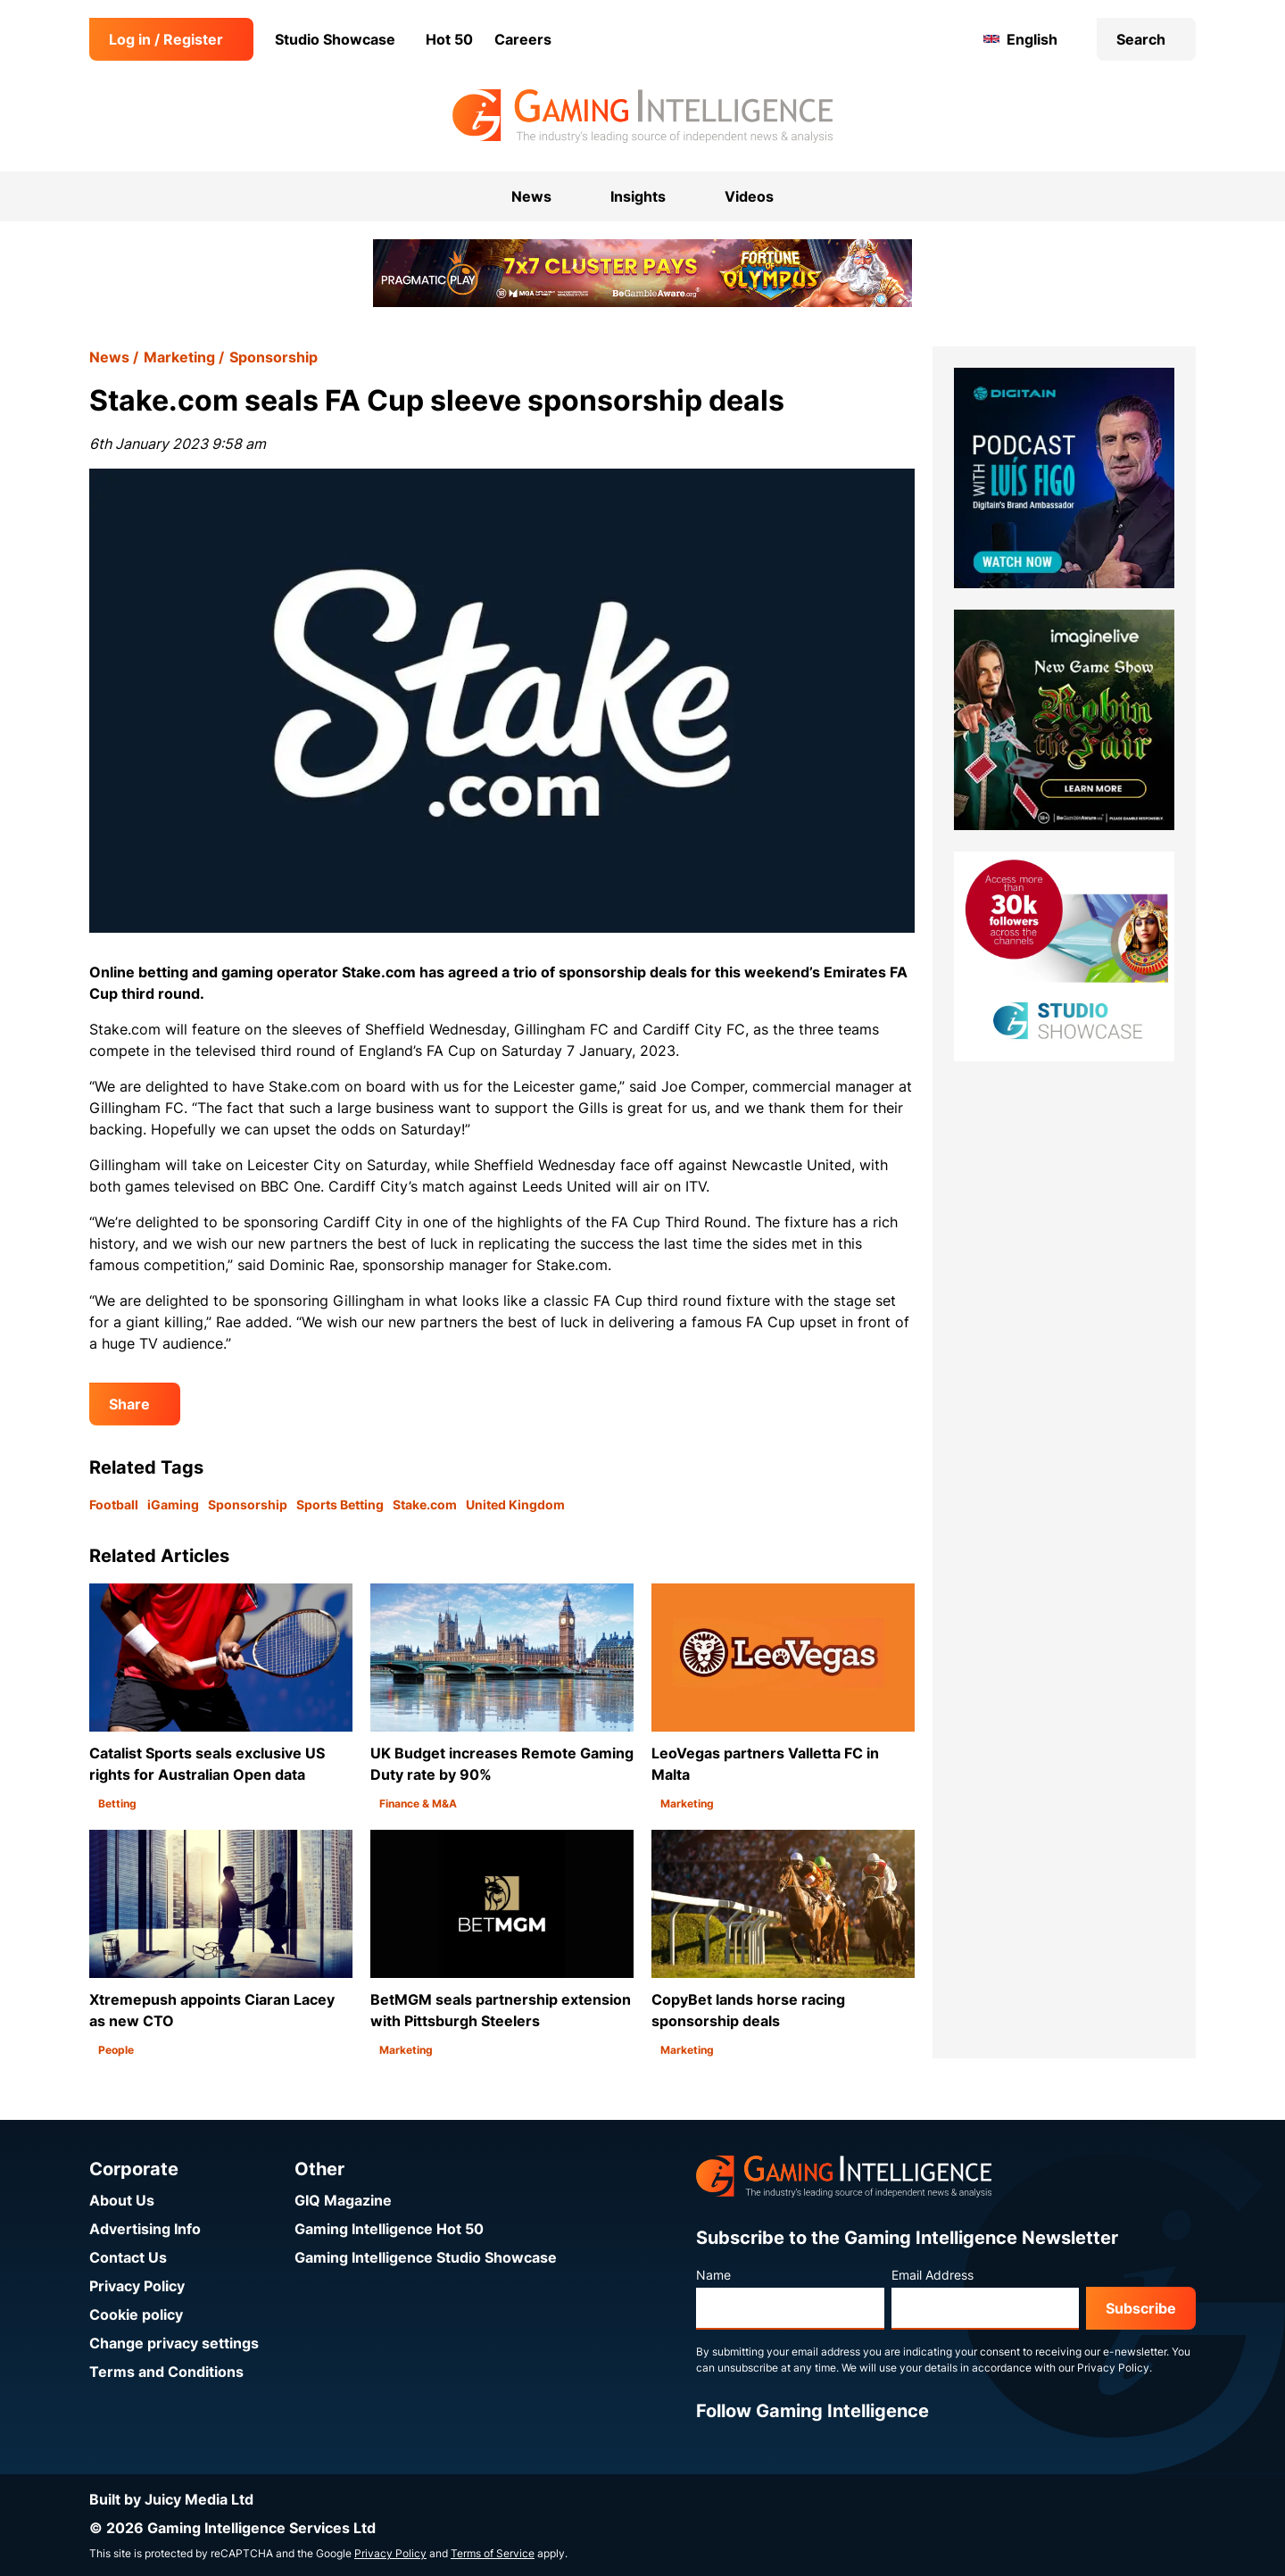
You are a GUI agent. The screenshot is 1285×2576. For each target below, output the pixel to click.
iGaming (173, 1504)
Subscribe (1141, 2308)
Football (113, 1504)
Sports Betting (340, 1504)
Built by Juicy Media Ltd (171, 2499)
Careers (522, 39)
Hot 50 (449, 39)
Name (713, 2274)
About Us (121, 2200)
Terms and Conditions (166, 2372)
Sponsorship (273, 357)
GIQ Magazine (343, 2200)
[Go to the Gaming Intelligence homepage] (642, 116)
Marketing (179, 357)
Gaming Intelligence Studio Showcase (425, 2257)
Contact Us (128, 2257)
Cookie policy (136, 2314)
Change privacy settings (174, 2343)
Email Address (932, 2274)
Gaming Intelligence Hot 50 (389, 2229)
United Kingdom (515, 1504)
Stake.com (425, 1504)
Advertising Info (145, 2229)
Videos (749, 196)
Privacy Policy (137, 2286)
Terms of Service (493, 2553)
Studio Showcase (335, 39)
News (109, 357)
